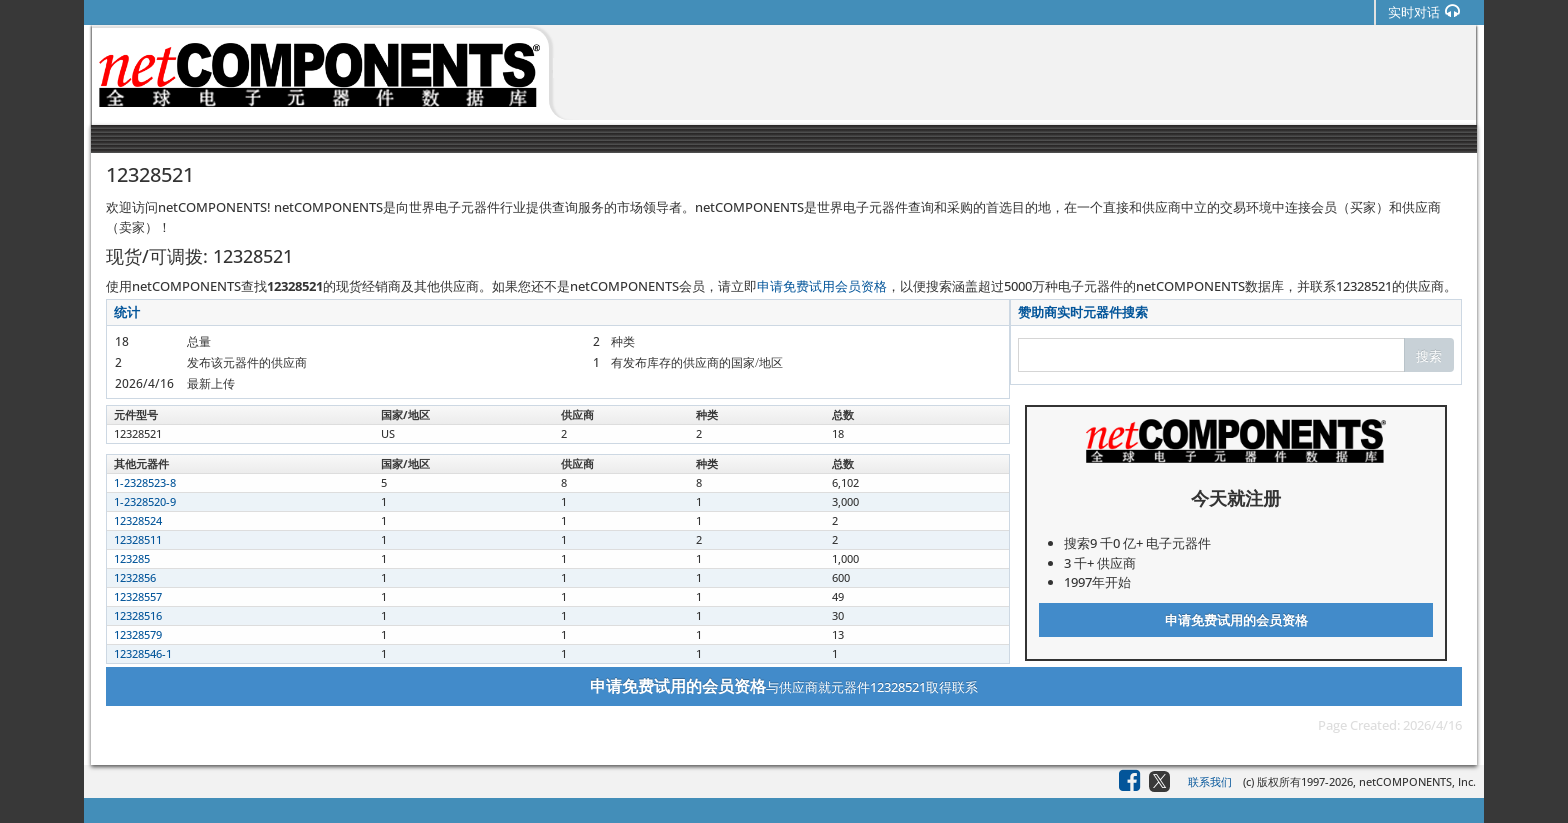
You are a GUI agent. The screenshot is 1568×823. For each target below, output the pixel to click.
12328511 (138, 539)
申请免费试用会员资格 (822, 286)
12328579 (138, 634)
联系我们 (1210, 781)
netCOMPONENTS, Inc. (1417, 781)
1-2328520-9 (145, 501)
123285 (132, 558)
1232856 (135, 577)
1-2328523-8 (145, 482)
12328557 (138, 596)
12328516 (138, 615)
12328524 (138, 520)
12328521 (138, 433)
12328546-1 (143, 653)
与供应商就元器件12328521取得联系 (784, 686)
